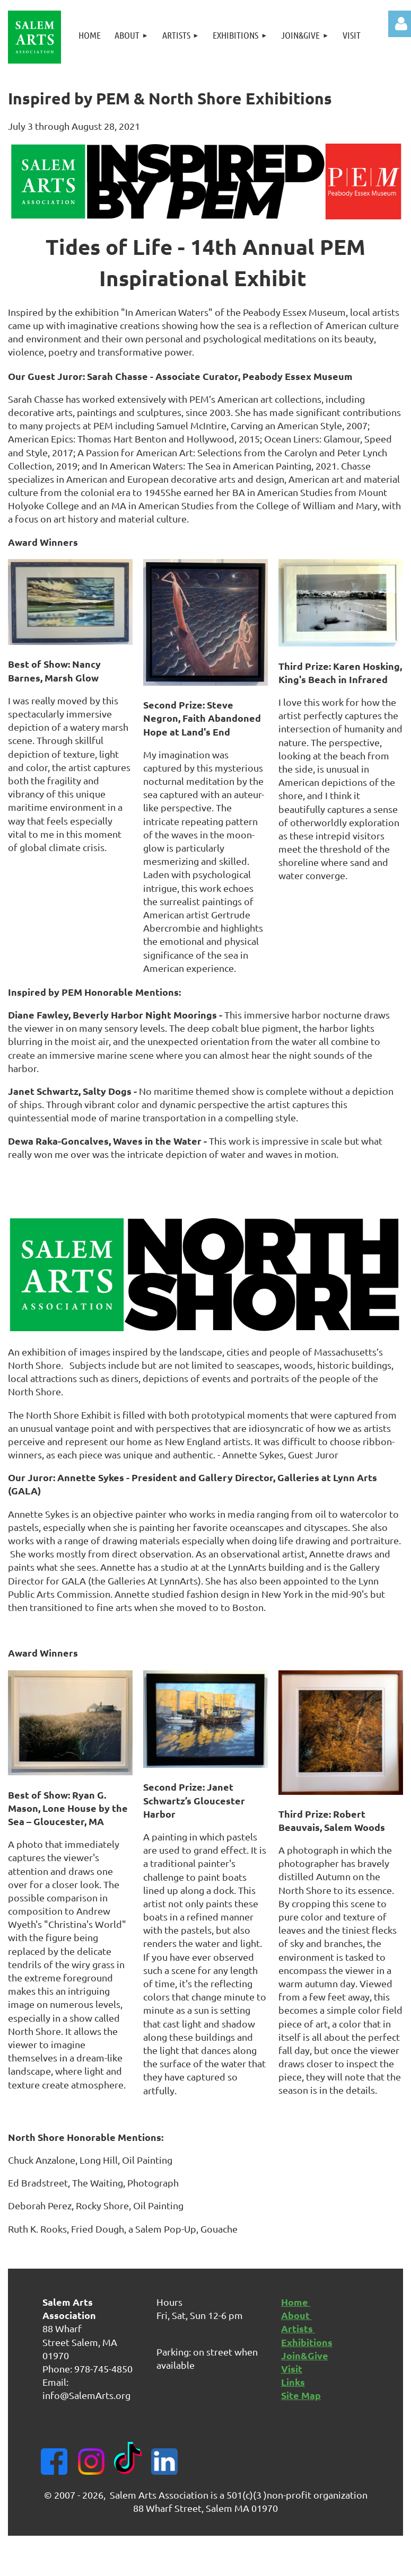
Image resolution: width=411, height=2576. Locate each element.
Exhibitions (307, 2342)
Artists (298, 2328)
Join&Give (304, 2355)
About (296, 2315)
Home (295, 2302)
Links (293, 2382)
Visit (291, 2368)
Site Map (301, 2395)
